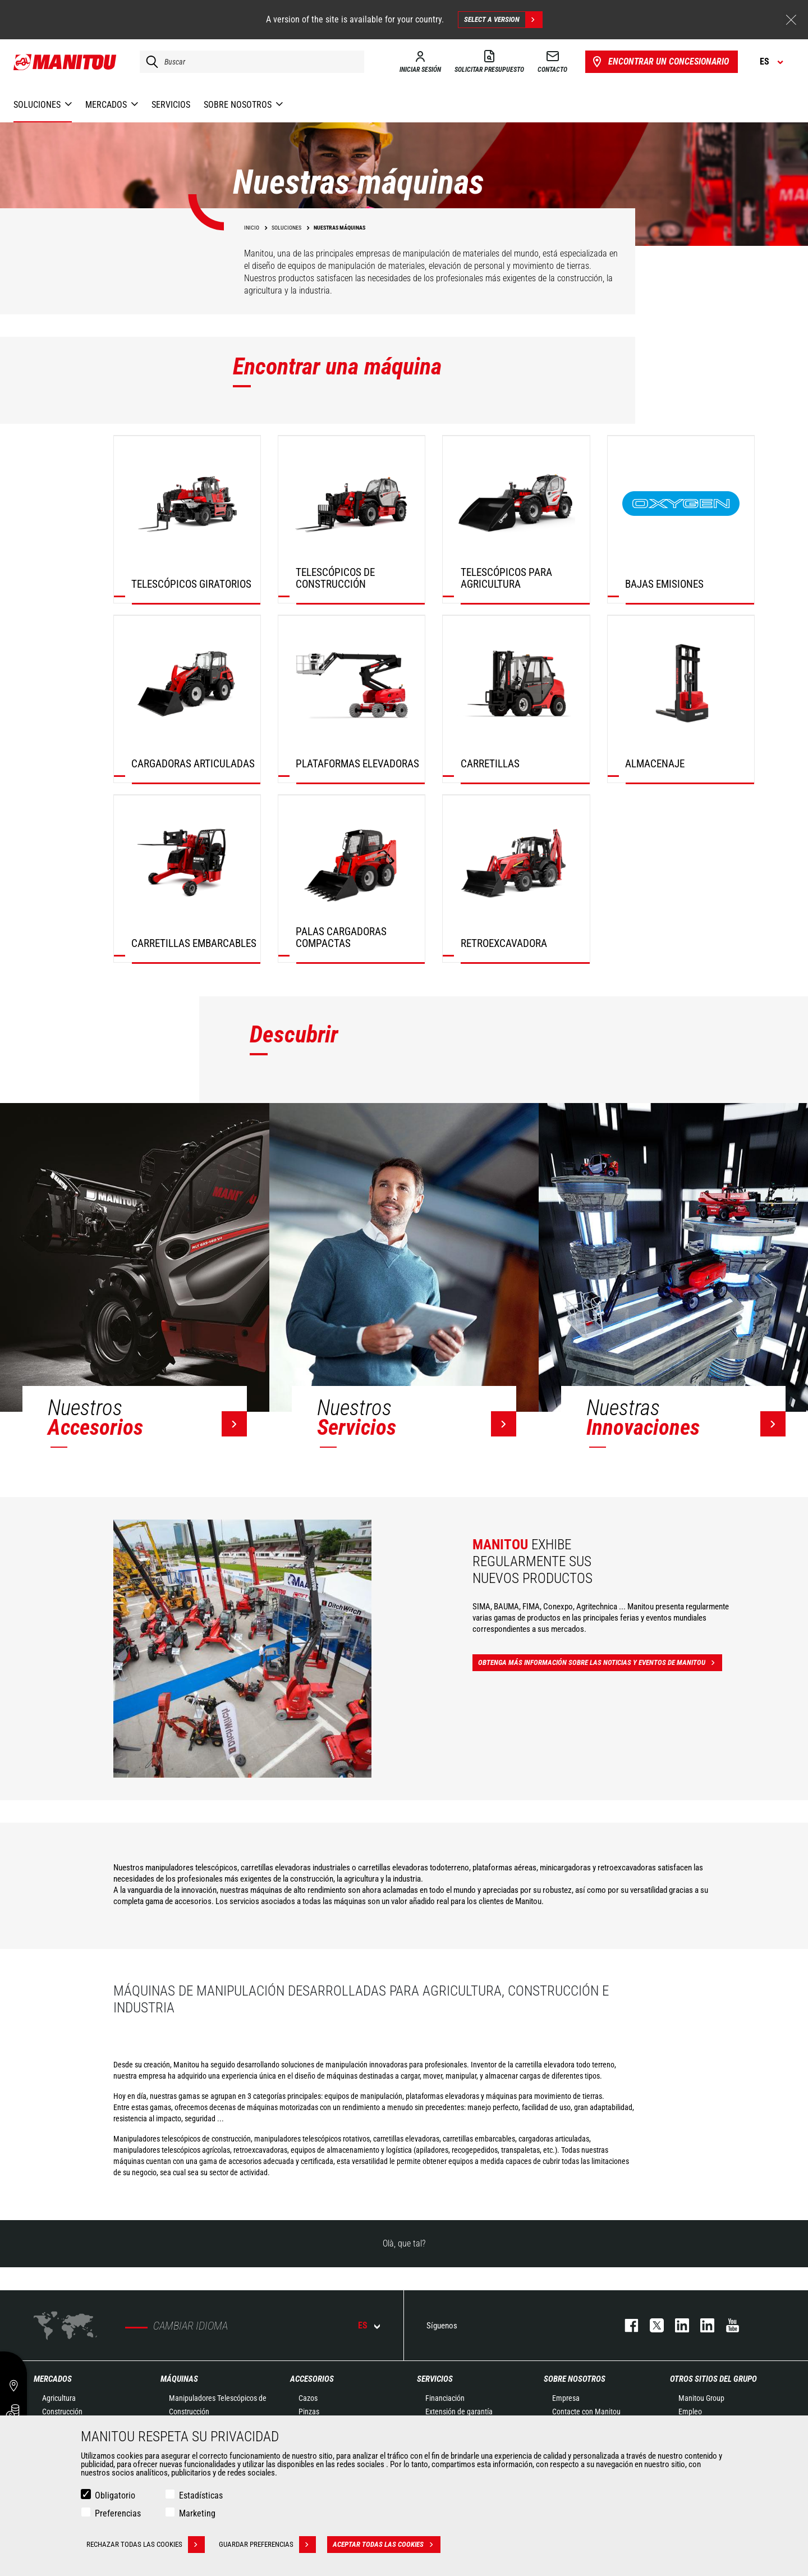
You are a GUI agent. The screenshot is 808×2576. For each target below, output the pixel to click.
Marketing (197, 2513)
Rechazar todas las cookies (145, 2544)
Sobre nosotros (574, 2379)
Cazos (308, 2398)
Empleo (690, 2411)
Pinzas (309, 2411)
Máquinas (179, 2379)
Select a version (503, 20)
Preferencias (118, 2513)
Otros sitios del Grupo (713, 2379)
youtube (727, 2325)
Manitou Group (701, 2398)
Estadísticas (201, 2495)
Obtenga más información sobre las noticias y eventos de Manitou (600, 1662)
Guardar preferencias (267, 2544)
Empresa (566, 2398)
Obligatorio (115, 2495)
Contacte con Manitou (586, 2411)
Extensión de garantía (459, 2411)
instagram (676, 2325)
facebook (626, 2325)
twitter (651, 2325)
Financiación (445, 2398)
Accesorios (312, 2379)
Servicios (435, 2379)
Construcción (62, 2411)
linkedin (701, 2325)
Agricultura (59, 2398)
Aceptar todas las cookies (386, 2544)
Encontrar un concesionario (659, 61)
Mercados (53, 2379)
